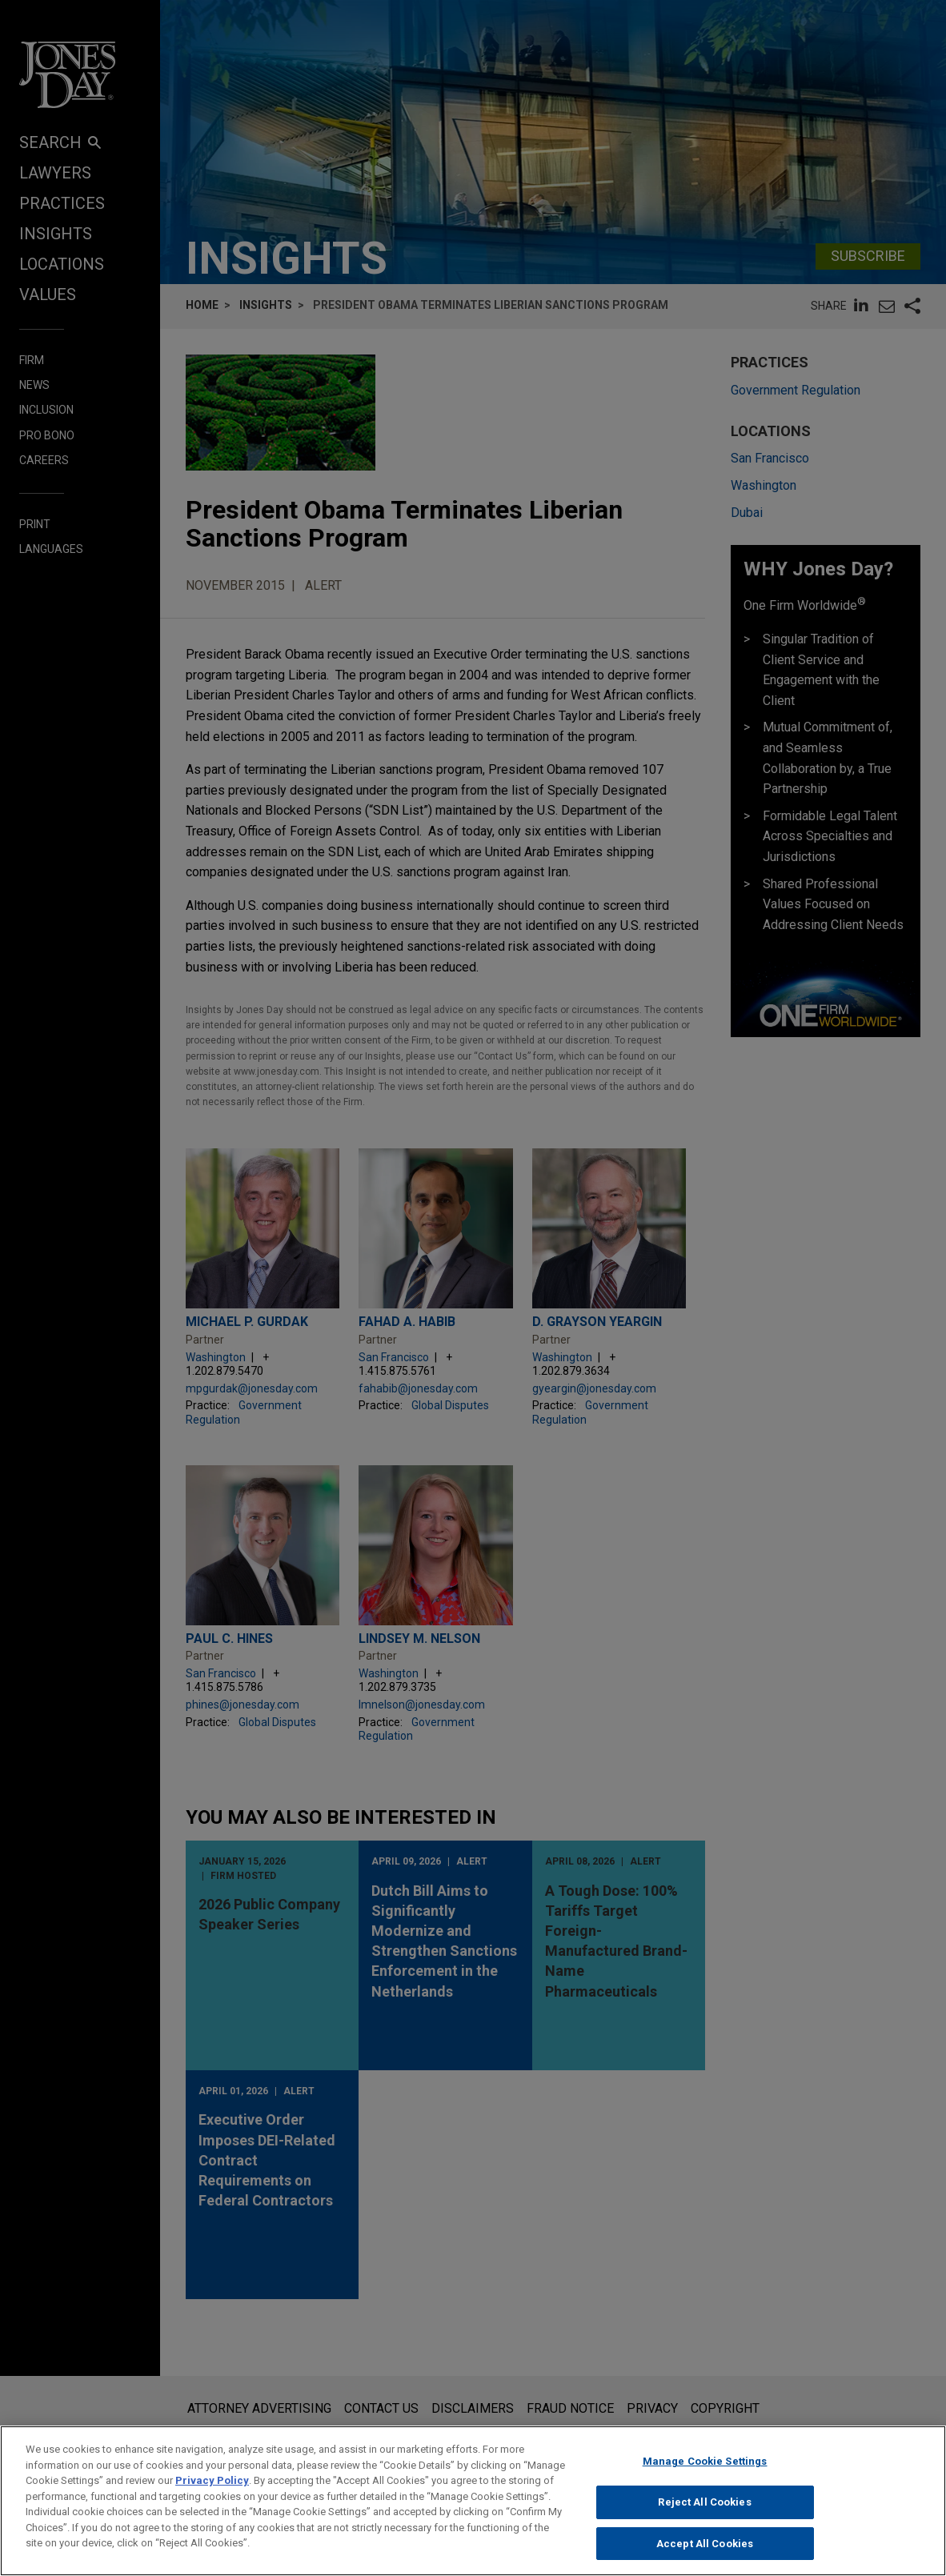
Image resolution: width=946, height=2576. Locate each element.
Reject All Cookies (704, 2518)
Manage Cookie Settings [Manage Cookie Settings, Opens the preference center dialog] (705, 2477)
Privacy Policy (212, 2496)
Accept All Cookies (704, 2559)
